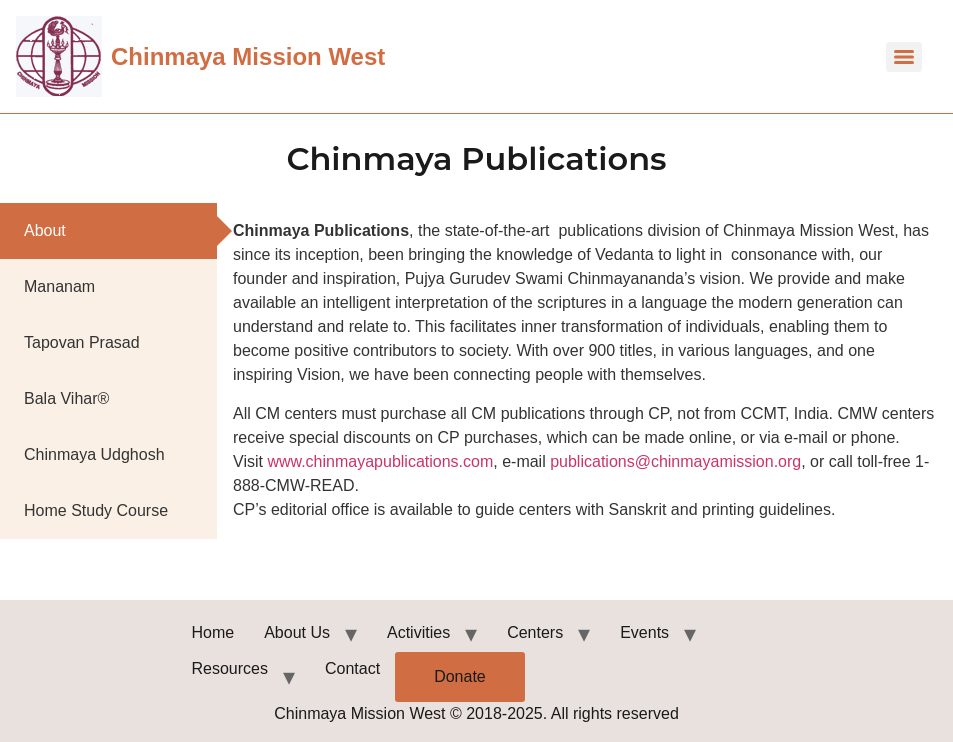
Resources (230, 668)
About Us (297, 632)
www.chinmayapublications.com (380, 461)
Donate (460, 676)
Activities (418, 632)
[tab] (108, 231)
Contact (352, 668)
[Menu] (904, 57)
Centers (535, 632)
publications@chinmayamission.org (675, 461)
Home (213, 632)
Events (644, 632)
